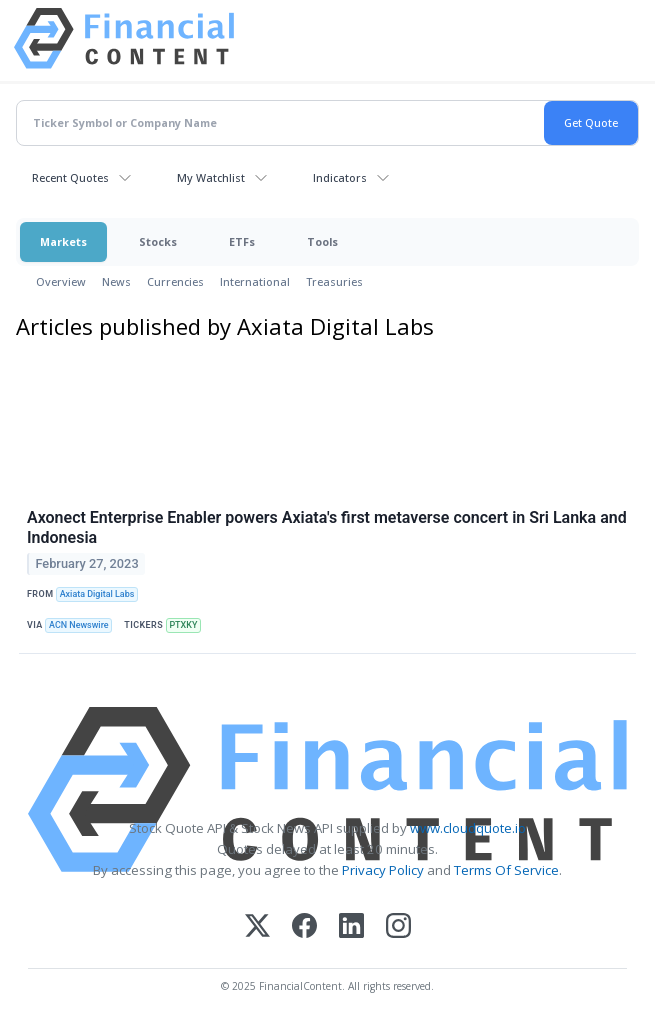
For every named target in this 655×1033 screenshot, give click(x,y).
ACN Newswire (79, 625)
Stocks (158, 241)
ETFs (242, 241)
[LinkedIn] (351, 927)
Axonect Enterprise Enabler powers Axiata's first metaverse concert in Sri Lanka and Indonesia (327, 528)
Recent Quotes (70, 177)
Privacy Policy (383, 870)
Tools (322, 241)
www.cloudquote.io (468, 828)
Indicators (340, 177)
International (255, 281)
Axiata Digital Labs (97, 594)
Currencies (175, 281)
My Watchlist (211, 177)
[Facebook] (304, 927)
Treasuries (334, 281)
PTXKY (183, 625)
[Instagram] (398, 927)
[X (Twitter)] (257, 927)
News (116, 281)
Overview (61, 281)
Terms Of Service (506, 870)
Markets (63, 241)
